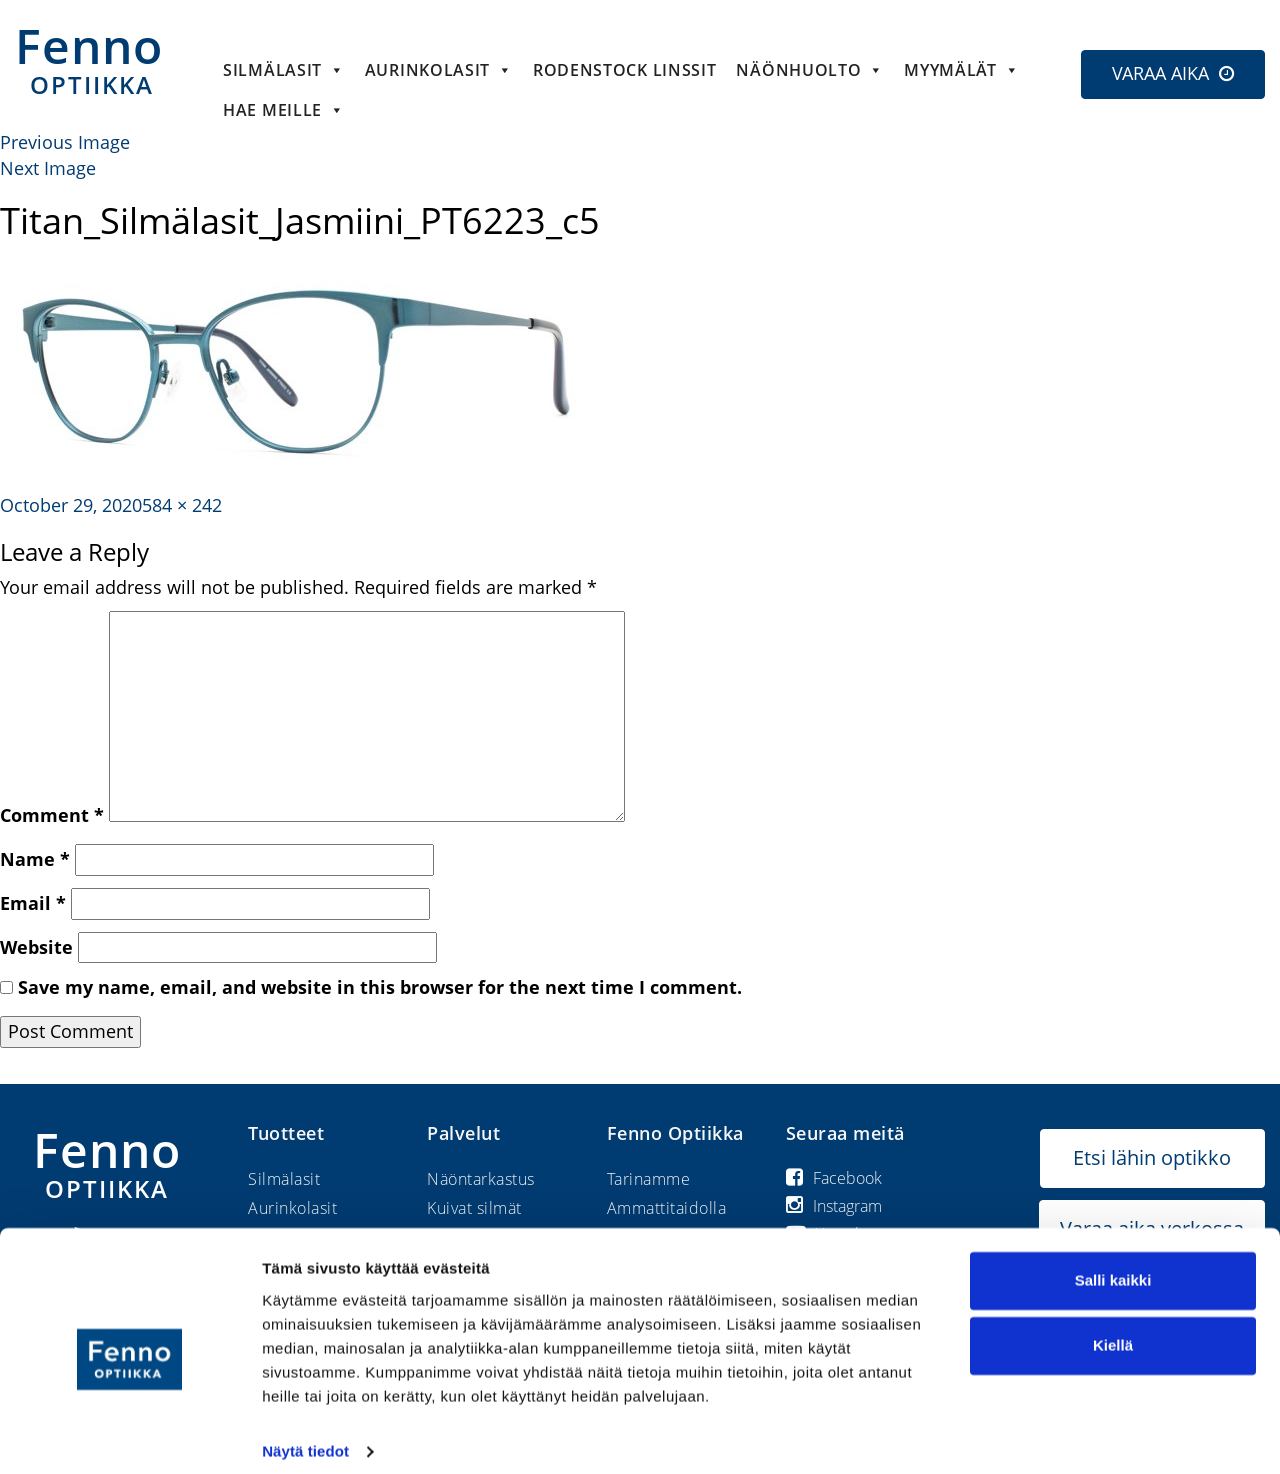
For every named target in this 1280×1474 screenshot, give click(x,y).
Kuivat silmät (474, 1208)
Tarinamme (649, 1179)
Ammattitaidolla (667, 1208)
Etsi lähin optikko (1152, 1157)
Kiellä (1113, 1328)
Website (36, 947)
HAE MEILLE (284, 110)
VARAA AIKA (1160, 73)
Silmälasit (284, 70)
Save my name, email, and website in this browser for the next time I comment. (380, 987)
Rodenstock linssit (625, 70)
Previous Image (65, 142)
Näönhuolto (810, 70)
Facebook (834, 1178)
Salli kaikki (1113, 1263)
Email (33, 903)
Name (35, 859)
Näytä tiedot (305, 1434)
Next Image (48, 168)
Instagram (834, 1206)
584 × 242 (182, 505)
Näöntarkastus (481, 1179)
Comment (52, 815)
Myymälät (961, 70)
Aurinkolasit (439, 70)
